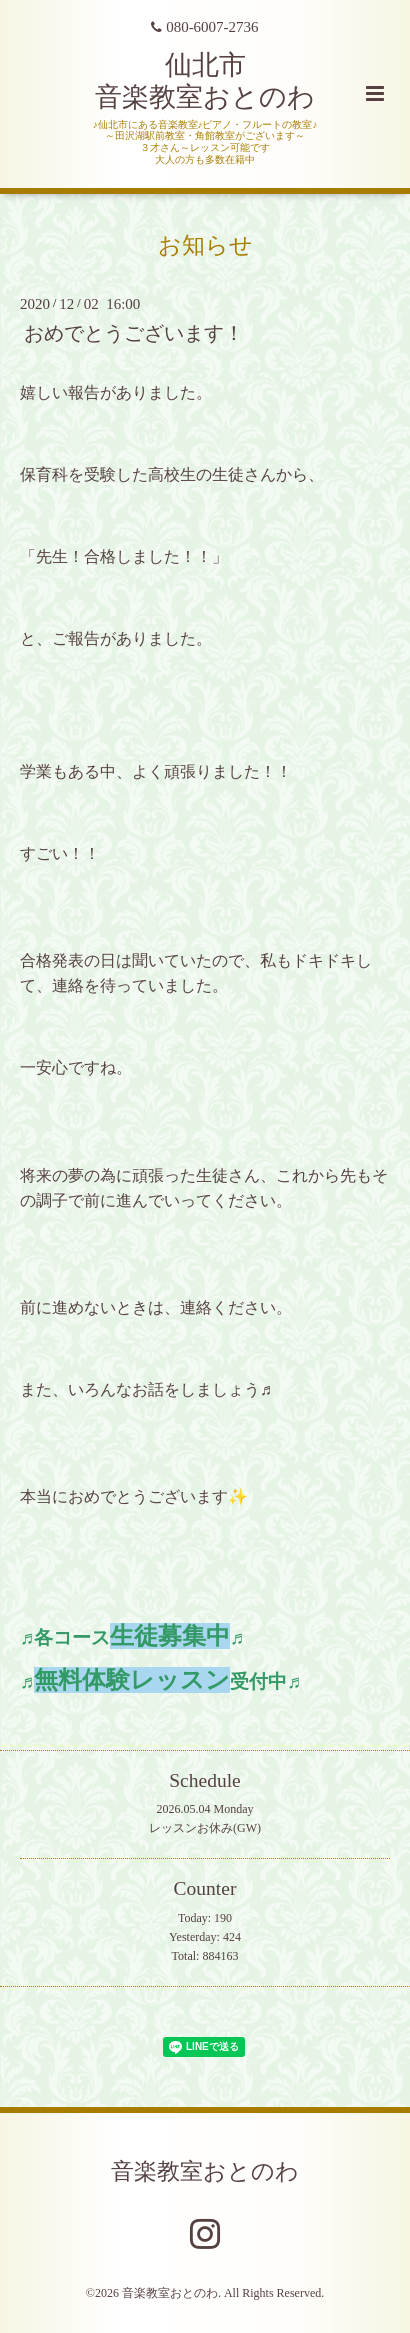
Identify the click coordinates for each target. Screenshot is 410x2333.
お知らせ (205, 244)
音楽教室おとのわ (205, 2170)
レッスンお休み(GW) (205, 1828)
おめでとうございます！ (134, 333)
